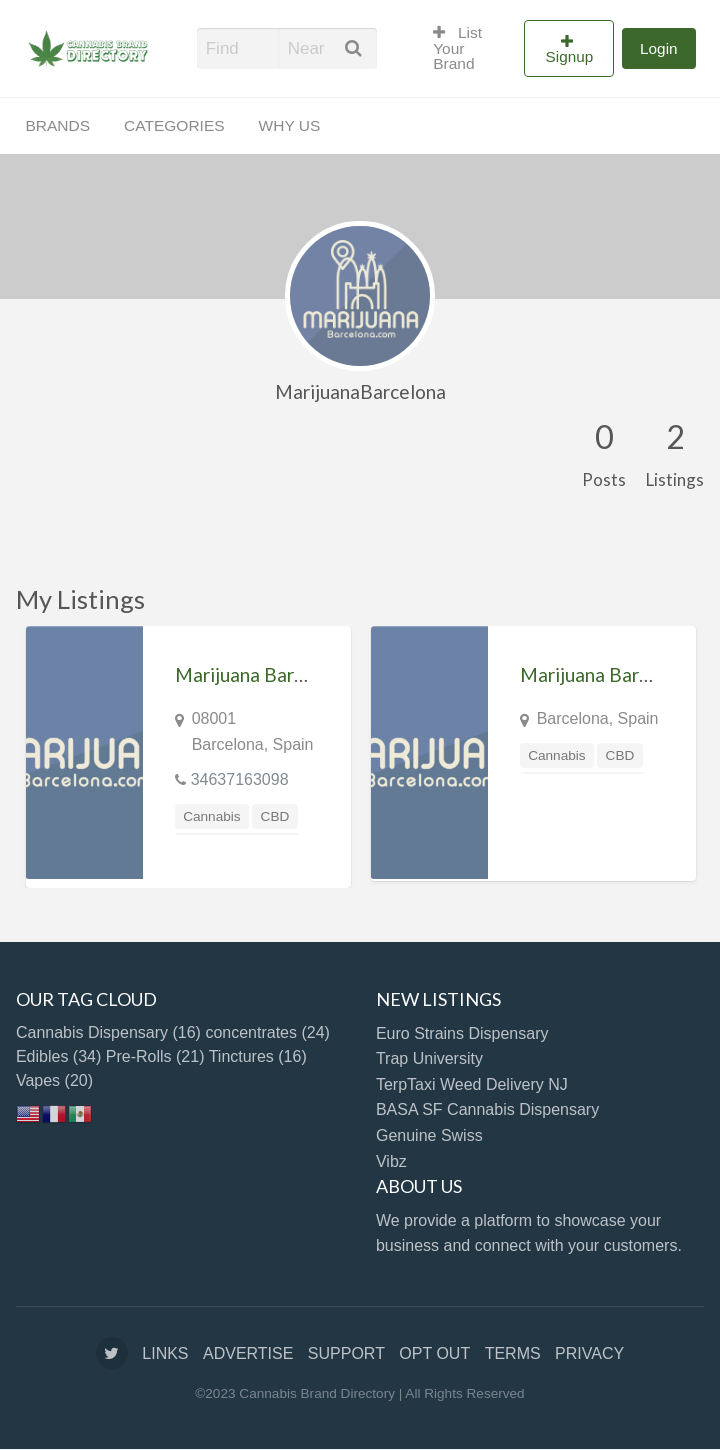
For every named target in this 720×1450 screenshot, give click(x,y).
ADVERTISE (248, 1353)
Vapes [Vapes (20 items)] (54, 1080)
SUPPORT (346, 1353)
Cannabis (211, 816)
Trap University (429, 1058)
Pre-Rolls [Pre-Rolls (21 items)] (155, 1056)
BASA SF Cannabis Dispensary (487, 1109)
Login (658, 48)
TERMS (513, 1353)
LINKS (165, 1353)
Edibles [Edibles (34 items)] (58, 1056)
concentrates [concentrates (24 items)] (267, 1032)
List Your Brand (457, 48)
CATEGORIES (174, 125)
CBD (275, 816)
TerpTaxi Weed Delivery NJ (472, 1084)
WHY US (290, 125)
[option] (188, 756)
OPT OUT (434, 1353)
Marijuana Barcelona (262, 674)
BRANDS (58, 125)
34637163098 (240, 779)
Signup (570, 56)
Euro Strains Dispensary (462, 1033)
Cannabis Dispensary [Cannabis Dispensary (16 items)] (108, 1032)
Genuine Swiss (429, 1135)
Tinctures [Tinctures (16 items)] (258, 1056)
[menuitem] (470, 48)
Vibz (391, 1161)
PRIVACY (589, 1353)
